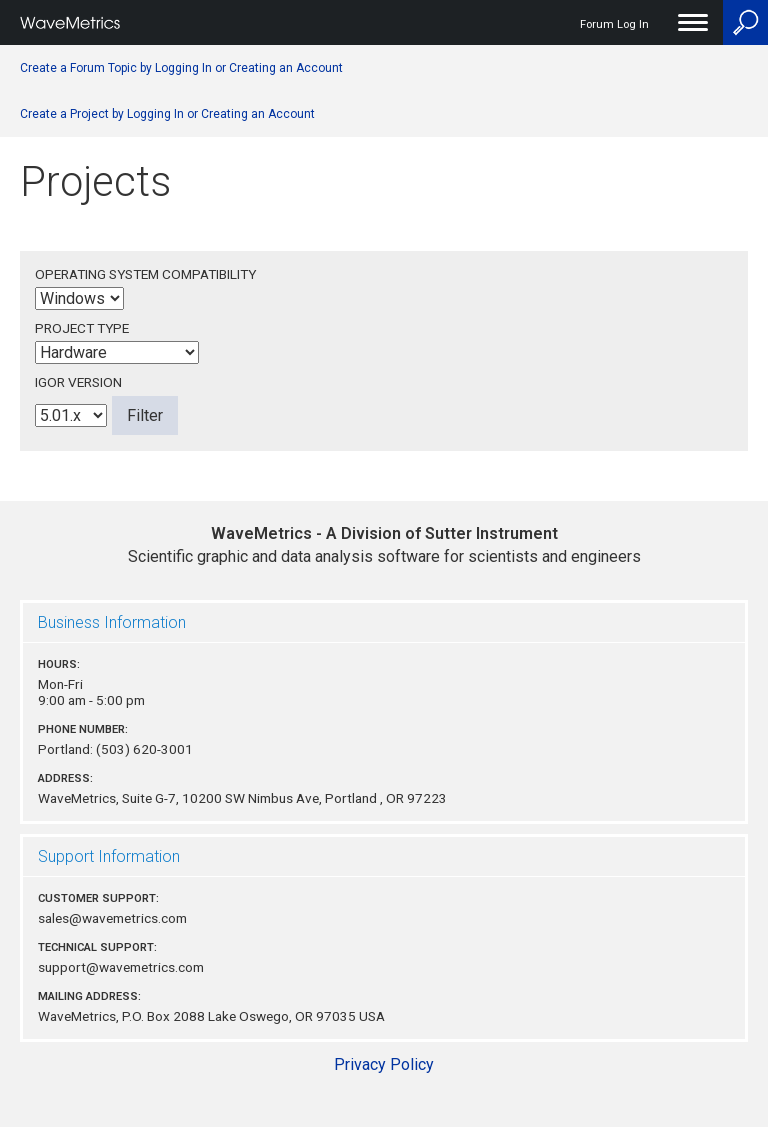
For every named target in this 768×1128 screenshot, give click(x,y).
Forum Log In (614, 24)
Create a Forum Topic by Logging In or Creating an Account (181, 68)
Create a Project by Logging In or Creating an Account (167, 114)
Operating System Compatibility (145, 274)
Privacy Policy (384, 1064)
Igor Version (78, 382)
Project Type (82, 328)
